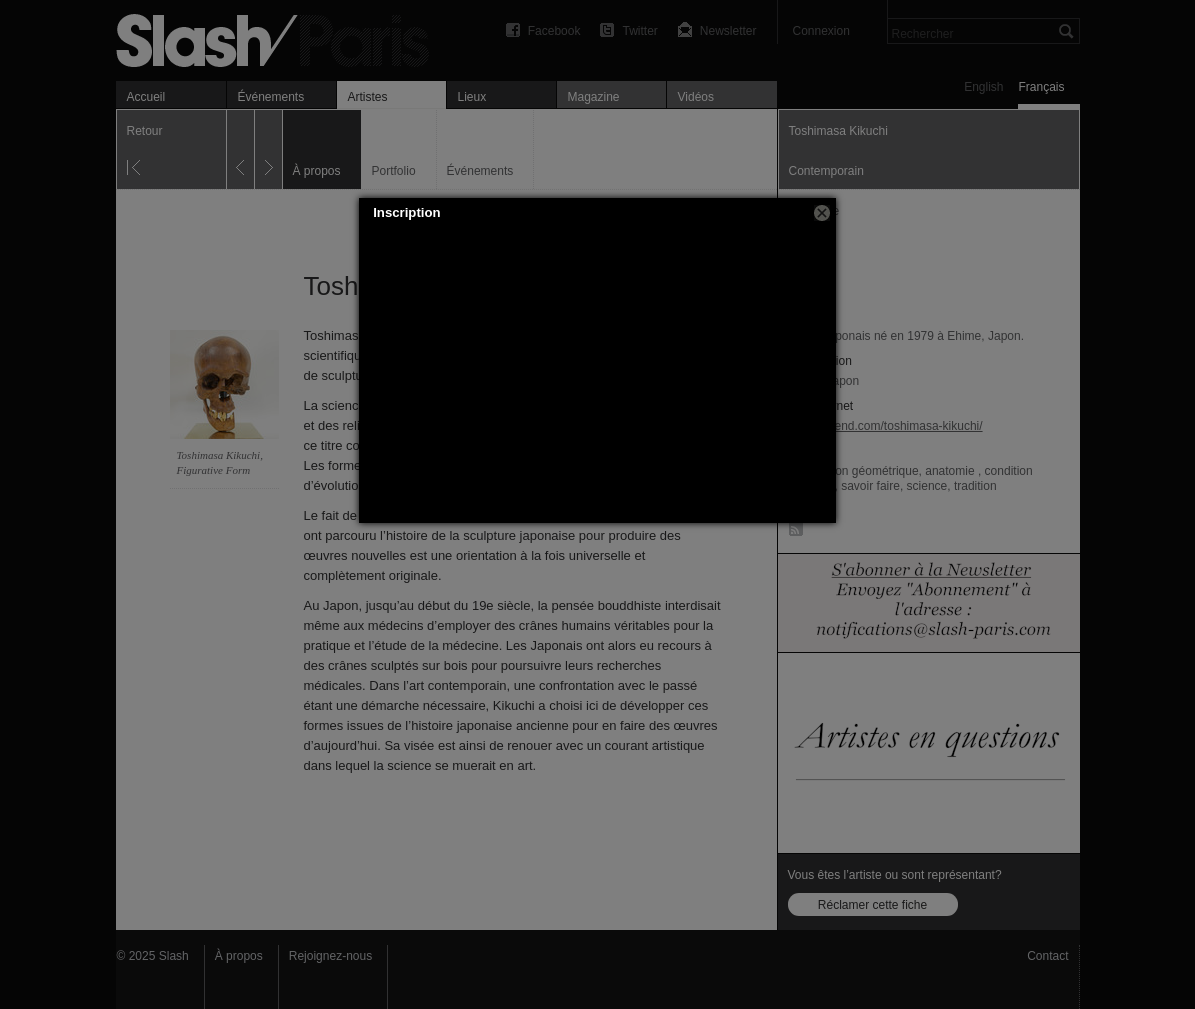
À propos (239, 956)
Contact (1047, 956)
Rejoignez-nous (330, 956)
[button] (822, 213)
